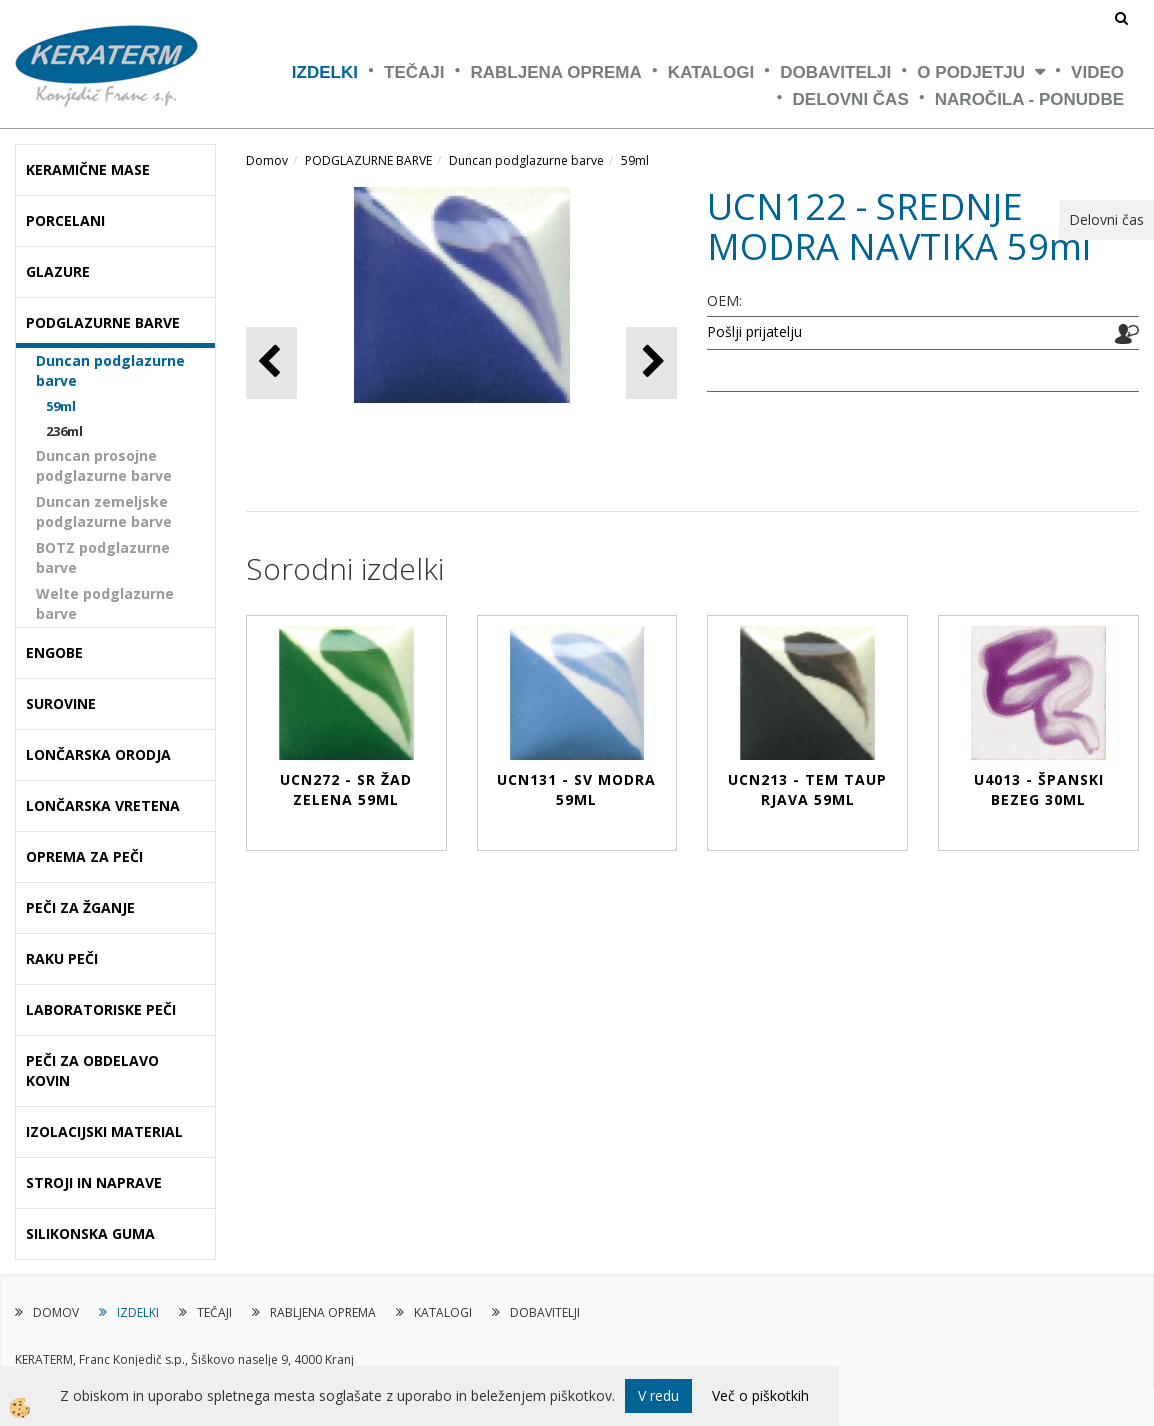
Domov (267, 160)
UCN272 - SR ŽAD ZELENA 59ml (346, 789)
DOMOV (56, 1312)
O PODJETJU (971, 72)
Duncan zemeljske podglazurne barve (104, 511)
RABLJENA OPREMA (556, 72)
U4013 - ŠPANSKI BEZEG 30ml (1039, 789)
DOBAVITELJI (835, 72)
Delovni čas (851, 99)
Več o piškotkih (760, 1395)
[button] (651, 362)
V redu (658, 1395)
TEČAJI (414, 72)
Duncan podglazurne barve (110, 370)
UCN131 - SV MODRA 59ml (576, 789)
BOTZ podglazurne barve (103, 557)
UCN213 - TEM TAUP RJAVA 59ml (807, 789)
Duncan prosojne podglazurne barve (104, 465)
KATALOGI (711, 72)
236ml (64, 431)
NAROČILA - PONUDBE (1029, 99)
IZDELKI (325, 72)
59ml (61, 406)
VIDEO (1097, 72)
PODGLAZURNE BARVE (368, 160)
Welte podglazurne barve (105, 603)
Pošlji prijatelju (754, 331)
